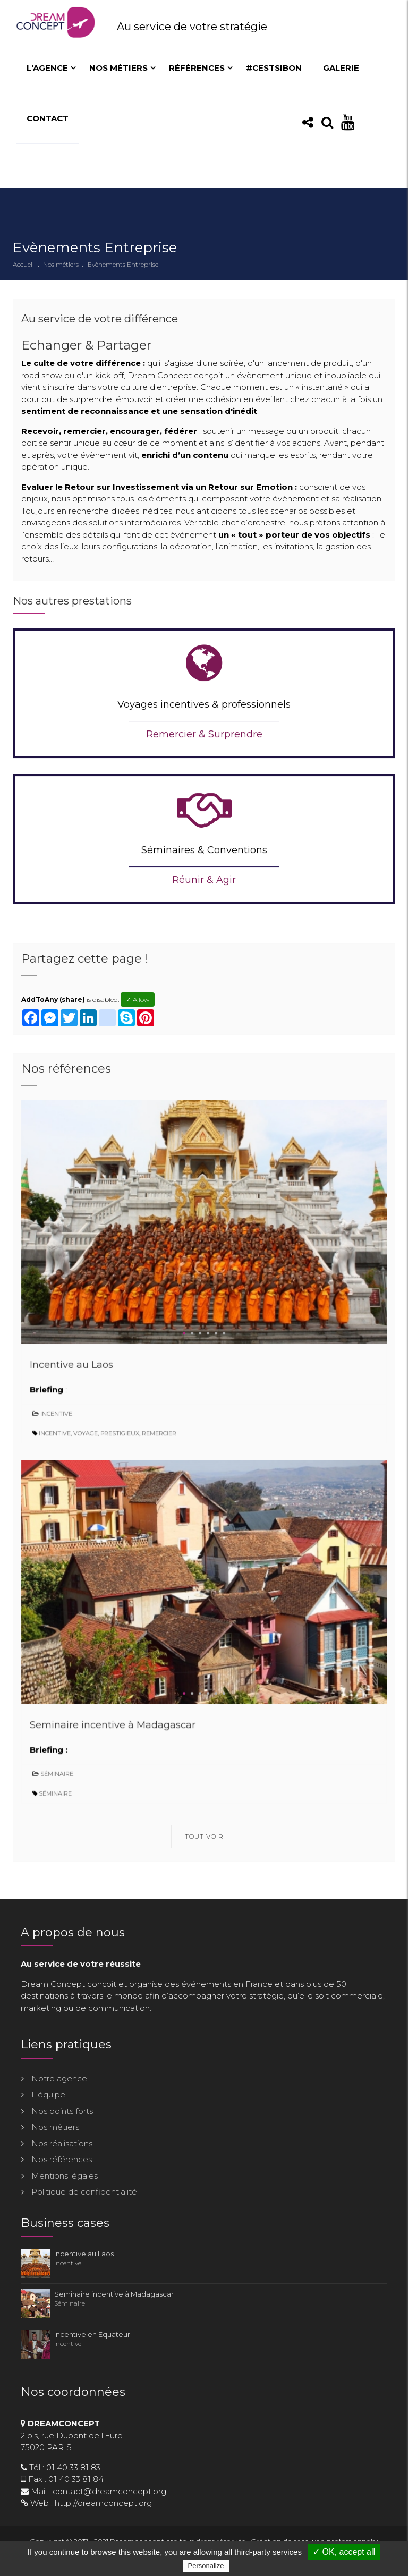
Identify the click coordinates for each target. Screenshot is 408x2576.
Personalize (206, 2566)
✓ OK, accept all (344, 2551)
